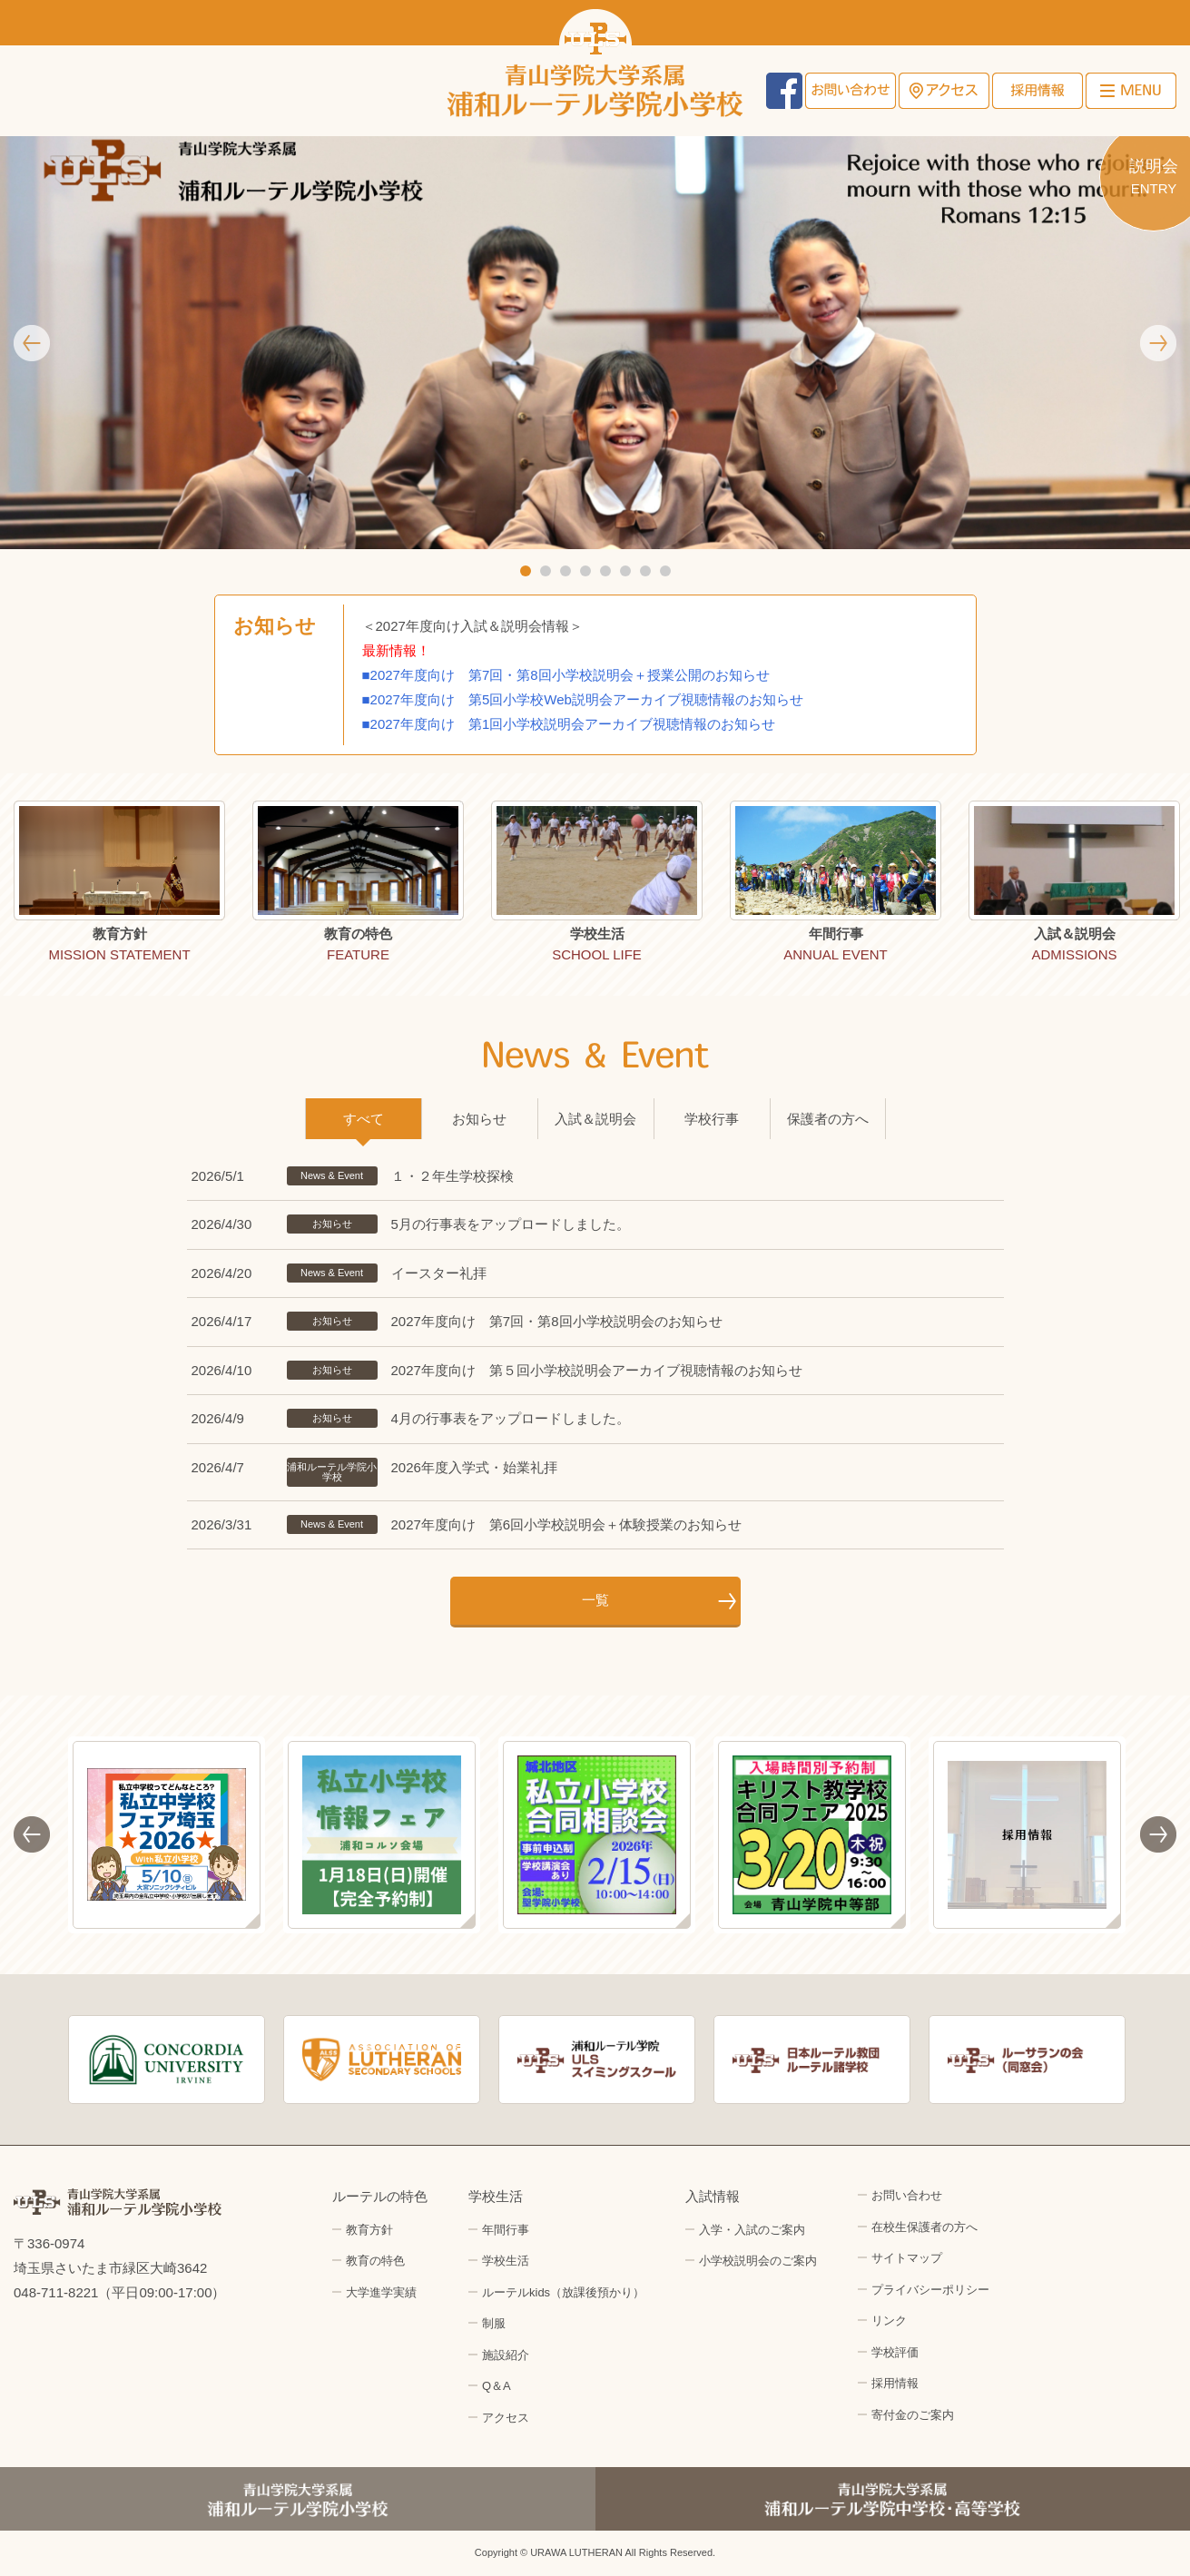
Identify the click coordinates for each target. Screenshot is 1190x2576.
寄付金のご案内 (912, 2415)
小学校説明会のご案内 (758, 2260)
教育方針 (369, 2230)
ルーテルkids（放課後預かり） (563, 2292)
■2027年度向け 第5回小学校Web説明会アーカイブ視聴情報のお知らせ (586, 699)
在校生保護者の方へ (924, 2227)
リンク (889, 2320)
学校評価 (895, 2352)
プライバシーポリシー (930, 2289)
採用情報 (1037, 91)
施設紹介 (505, 2355)
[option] (119, 884)
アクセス (944, 91)
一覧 (595, 1600)
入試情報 (712, 2196)
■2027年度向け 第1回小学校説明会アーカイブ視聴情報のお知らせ (569, 724)
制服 (494, 2323)
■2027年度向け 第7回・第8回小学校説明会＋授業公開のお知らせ (567, 675)
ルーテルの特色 (380, 2196)
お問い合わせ (850, 91)
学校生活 (495, 2196)
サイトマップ (906, 2258)
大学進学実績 (381, 2292)
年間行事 (505, 2230)
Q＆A (496, 2386)
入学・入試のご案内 (752, 2230)
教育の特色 (375, 2260)
